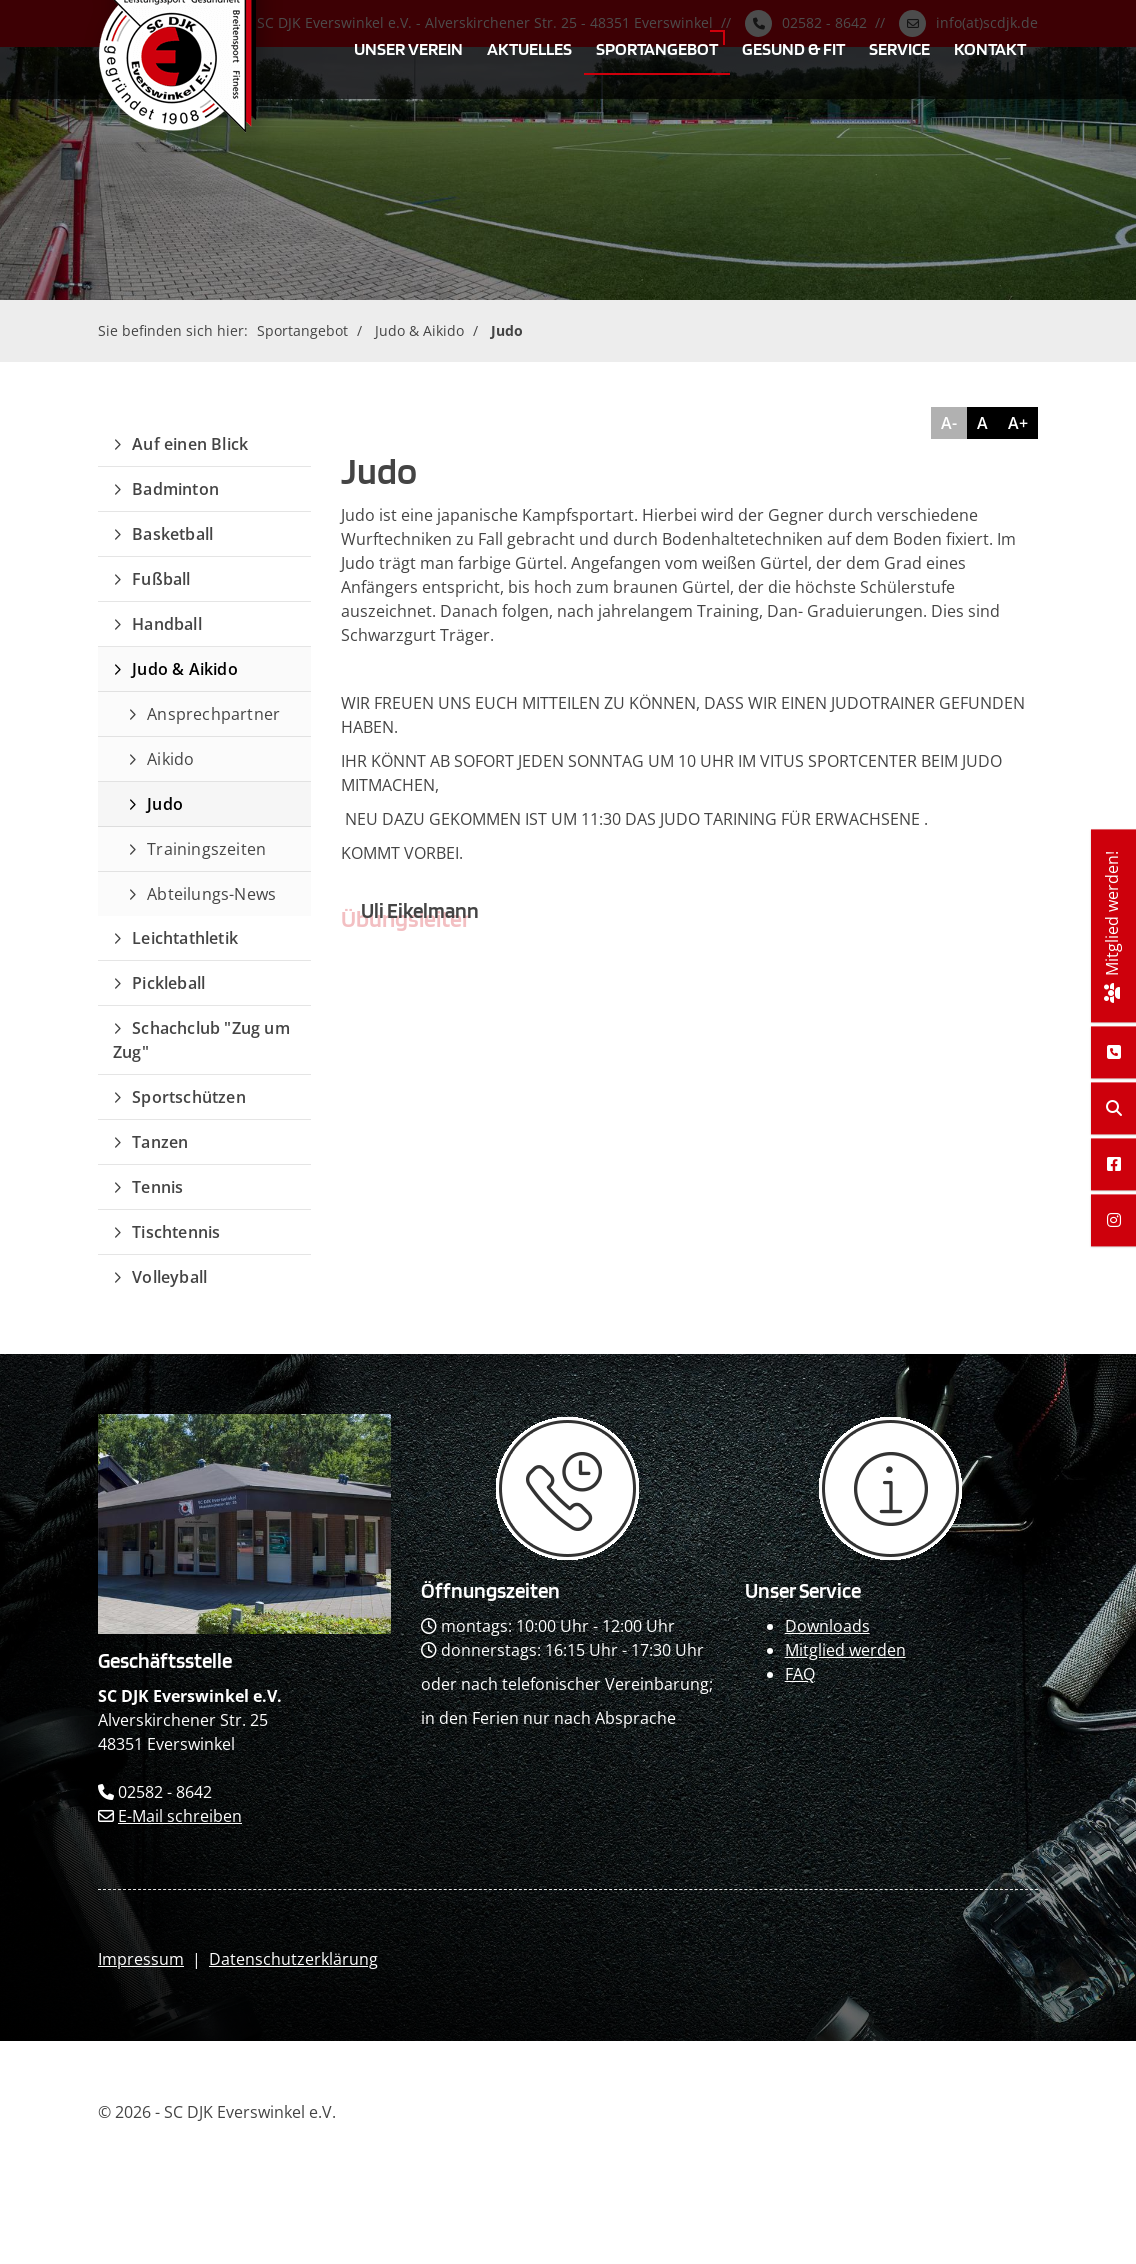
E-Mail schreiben (180, 1816)
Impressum (141, 1959)
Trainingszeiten (206, 849)
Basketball (172, 534)
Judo (507, 330)
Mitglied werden (845, 1650)
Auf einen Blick (190, 444)
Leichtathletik (185, 938)
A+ (1018, 423)
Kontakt (990, 48)
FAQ (800, 1674)
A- (949, 423)
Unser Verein (408, 48)
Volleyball (169, 1277)
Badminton (175, 489)
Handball (167, 624)
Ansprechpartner (213, 714)
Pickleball (168, 983)
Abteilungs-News (211, 894)
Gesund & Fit (793, 48)
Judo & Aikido (419, 330)
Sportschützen (189, 1097)
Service (899, 48)
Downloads (827, 1626)
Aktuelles (529, 48)
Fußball (161, 579)
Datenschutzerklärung (293, 1959)
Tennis (157, 1187)
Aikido (170, 759)
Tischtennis (176, 1232)
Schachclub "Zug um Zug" (201, 1040)
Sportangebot (657, 48)
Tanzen (160, 1142)
